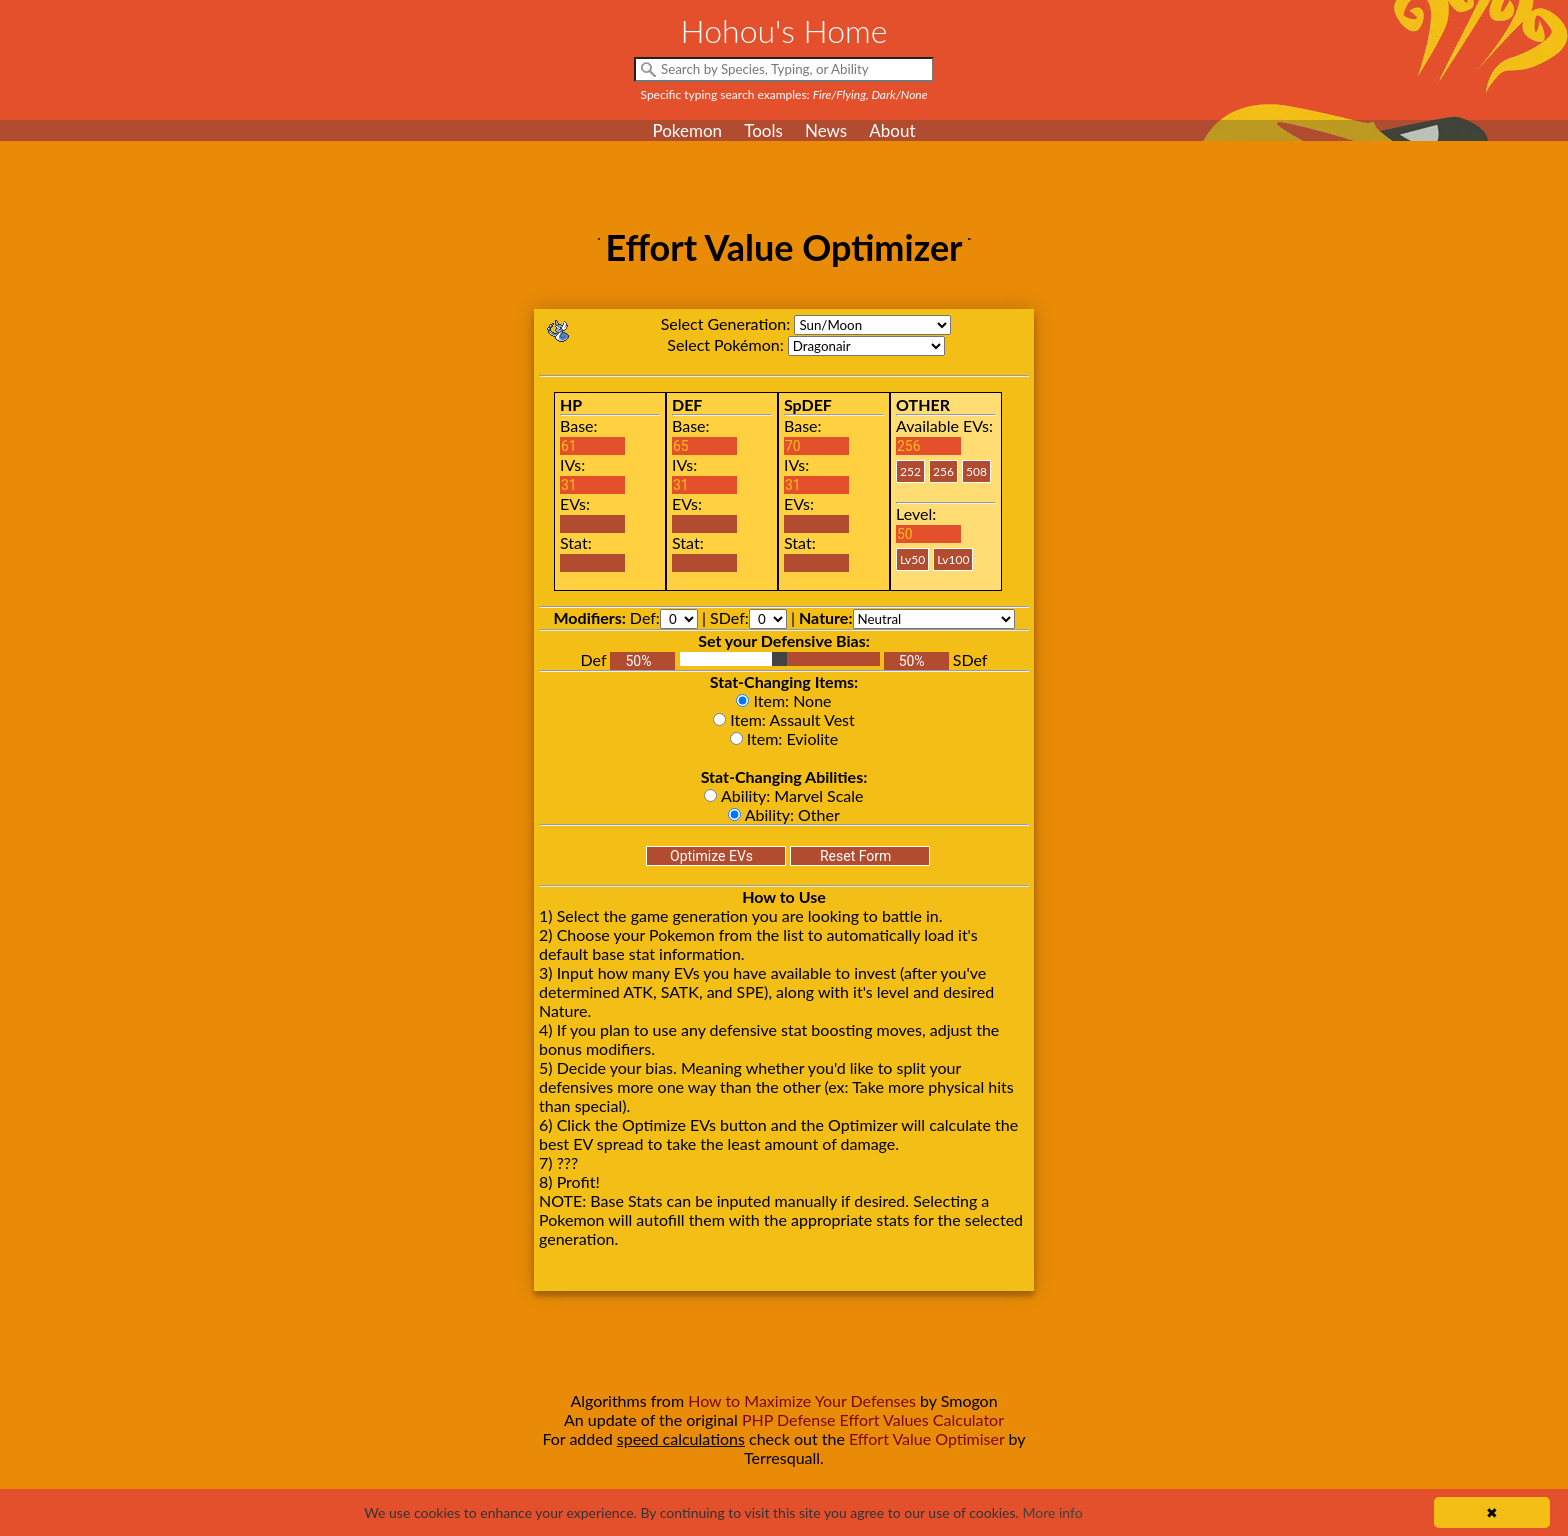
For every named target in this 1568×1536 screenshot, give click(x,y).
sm (872, 325)
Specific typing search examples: (784, 94)
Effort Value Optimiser (927, 1438)
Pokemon (687, 130)
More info (1052, 1512)
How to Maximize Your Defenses (802, 1400)
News (826, 130)
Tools (763, 130)
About (892, 130)
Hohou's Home (784, 30)
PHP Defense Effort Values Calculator (873, 1419)
